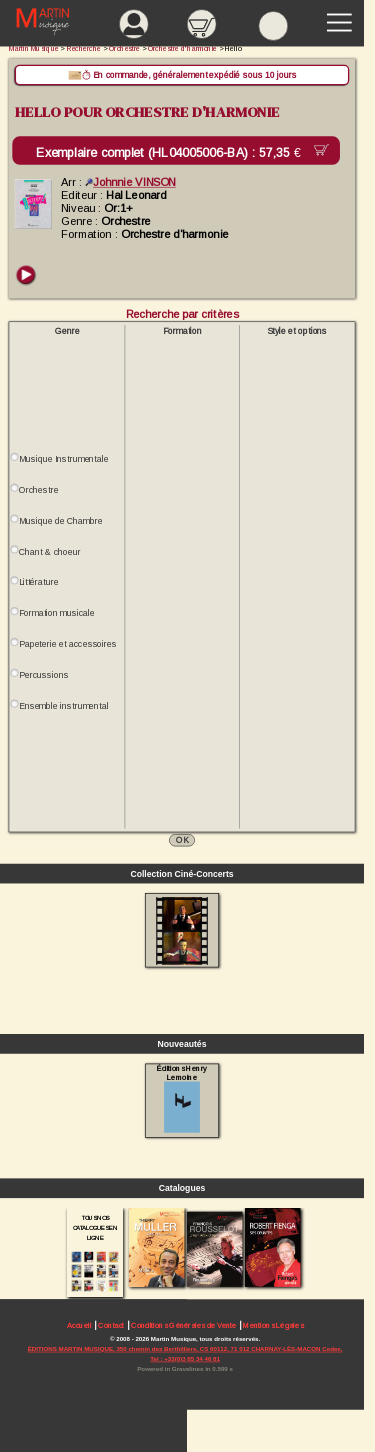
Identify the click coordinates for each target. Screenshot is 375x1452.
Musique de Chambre (61, 521)
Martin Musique (34, 48)
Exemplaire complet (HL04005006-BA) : (172, 153)
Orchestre (38, 490)
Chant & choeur (50, 552)
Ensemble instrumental (63, 706)
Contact (111, 1325)
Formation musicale (57, 613)
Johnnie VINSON (130, 182)
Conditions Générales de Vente (183, 1325)
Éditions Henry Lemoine (181, 1098)
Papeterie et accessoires (68, 644)
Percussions (43, 675)
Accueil (79, 1325)
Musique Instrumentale (63, 459)
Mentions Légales (273, 1325)
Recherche (84, 48)
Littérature (38, 582)
